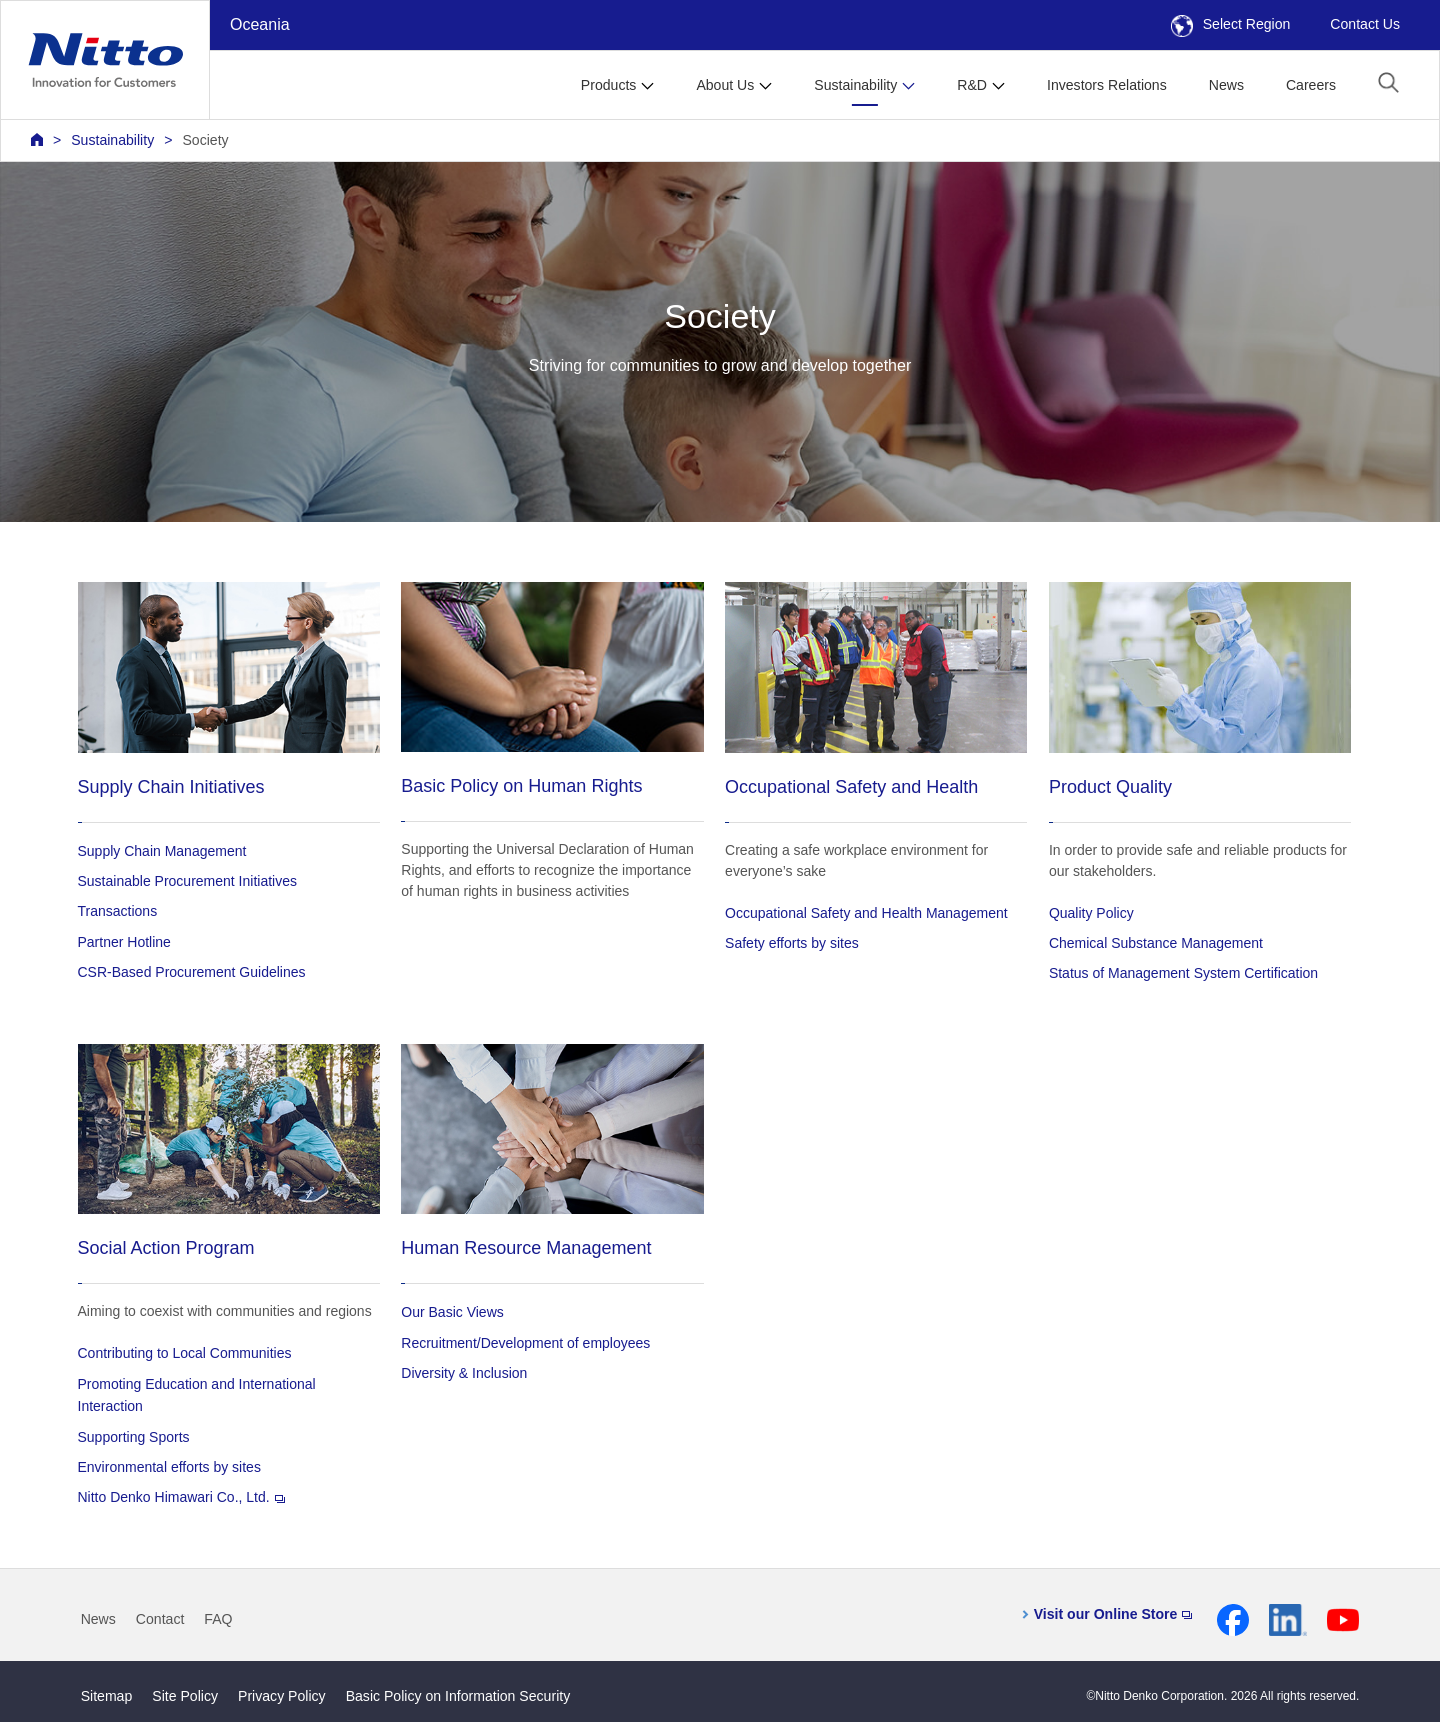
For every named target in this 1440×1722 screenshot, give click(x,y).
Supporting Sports (134, 1437)
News (1226, 85)
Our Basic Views (452, 1312)
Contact (160, 1619)
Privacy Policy (282, 1696)
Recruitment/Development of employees (525, 1343)
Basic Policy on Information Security (458, 1696)
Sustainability (112, 140)
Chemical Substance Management (1156, 943)
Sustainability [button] (855, 85)
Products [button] (609, 85)
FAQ (218, 1619)
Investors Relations (1107, 85)
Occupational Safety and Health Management (866, 913)
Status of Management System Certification (1183, 973)
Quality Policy (1091, 913)
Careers (1311, 85)
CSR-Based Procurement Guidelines (192, 972)
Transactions (118, 911)
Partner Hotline (124, 942)
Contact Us (1365, 24)
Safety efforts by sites (792, 943)
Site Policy (185, 1696)
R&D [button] (972, 85)
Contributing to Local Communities (185, 1353)
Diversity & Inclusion (464, 1373)
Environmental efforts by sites (169, 1467)
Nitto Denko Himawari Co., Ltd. (181, 1497)
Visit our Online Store (1113, 1614)
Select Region (1231, 24)
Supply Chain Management (162, 851)
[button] (1388, 82)
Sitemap (107, 1696)
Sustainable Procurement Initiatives (187, 881)
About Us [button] (725, 85)
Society (205, 140)
